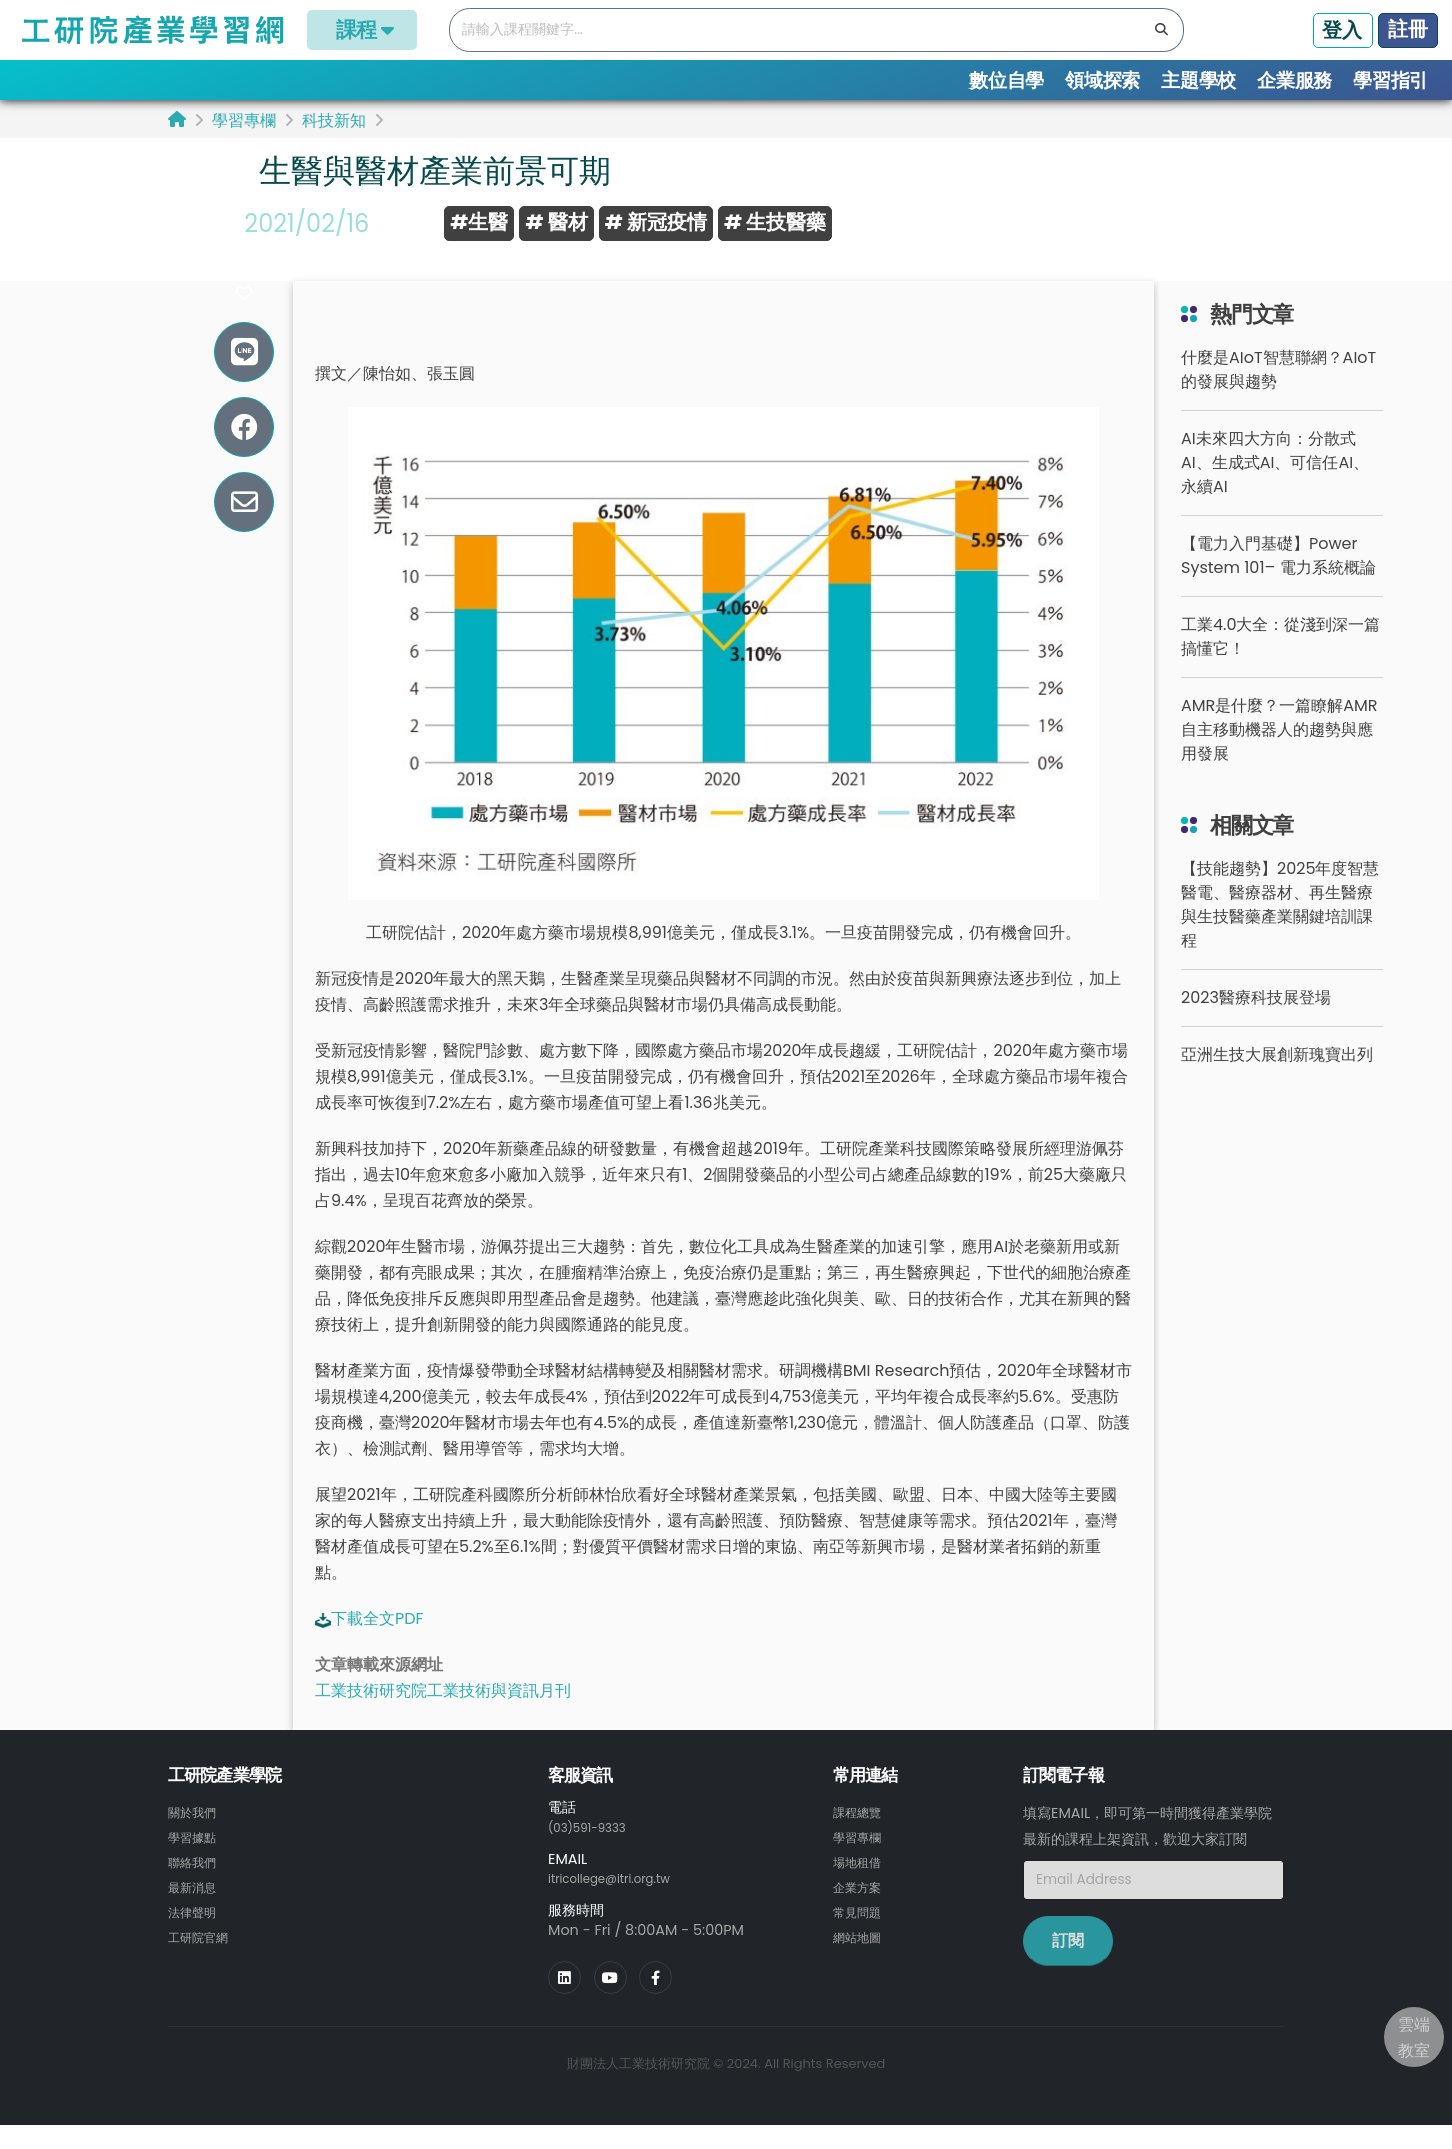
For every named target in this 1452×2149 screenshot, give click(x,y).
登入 (1342, 30)
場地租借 (861, 1887)
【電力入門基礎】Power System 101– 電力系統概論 (1278, 582)
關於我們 (196, 1839)
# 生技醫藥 (775, 222)
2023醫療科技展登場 (1256, 1024)
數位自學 (1006, 80)
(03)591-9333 (596, 1853)
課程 (362, 29)
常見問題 (861, 1935)
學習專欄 (244, 120)
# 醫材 (556, 222)
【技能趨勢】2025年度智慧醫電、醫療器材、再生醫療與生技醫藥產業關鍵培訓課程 (1280, 931)
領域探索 (1102, 80)
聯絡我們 (196, 1887)
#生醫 (479, 222)
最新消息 (196, 1911)
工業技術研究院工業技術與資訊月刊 (443, 1717)
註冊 (1408, 29)
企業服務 (1294, 80)
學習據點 (196, 1863)
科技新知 (334, 120)
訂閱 (1068, 1966)
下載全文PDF (377, 1645)
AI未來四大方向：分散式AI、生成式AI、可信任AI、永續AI (1275, 489)
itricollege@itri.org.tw (623, 1904)
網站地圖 (861, 1959)
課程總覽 (861, 1839)
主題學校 (1198, 80)
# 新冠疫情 (656, 222)
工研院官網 (203, 1959)
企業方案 (861, 1911)
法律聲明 (196, 1935)
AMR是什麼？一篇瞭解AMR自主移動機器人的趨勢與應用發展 (1279, 756)
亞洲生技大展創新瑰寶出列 (1277, 1081)
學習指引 (1390, 80)
